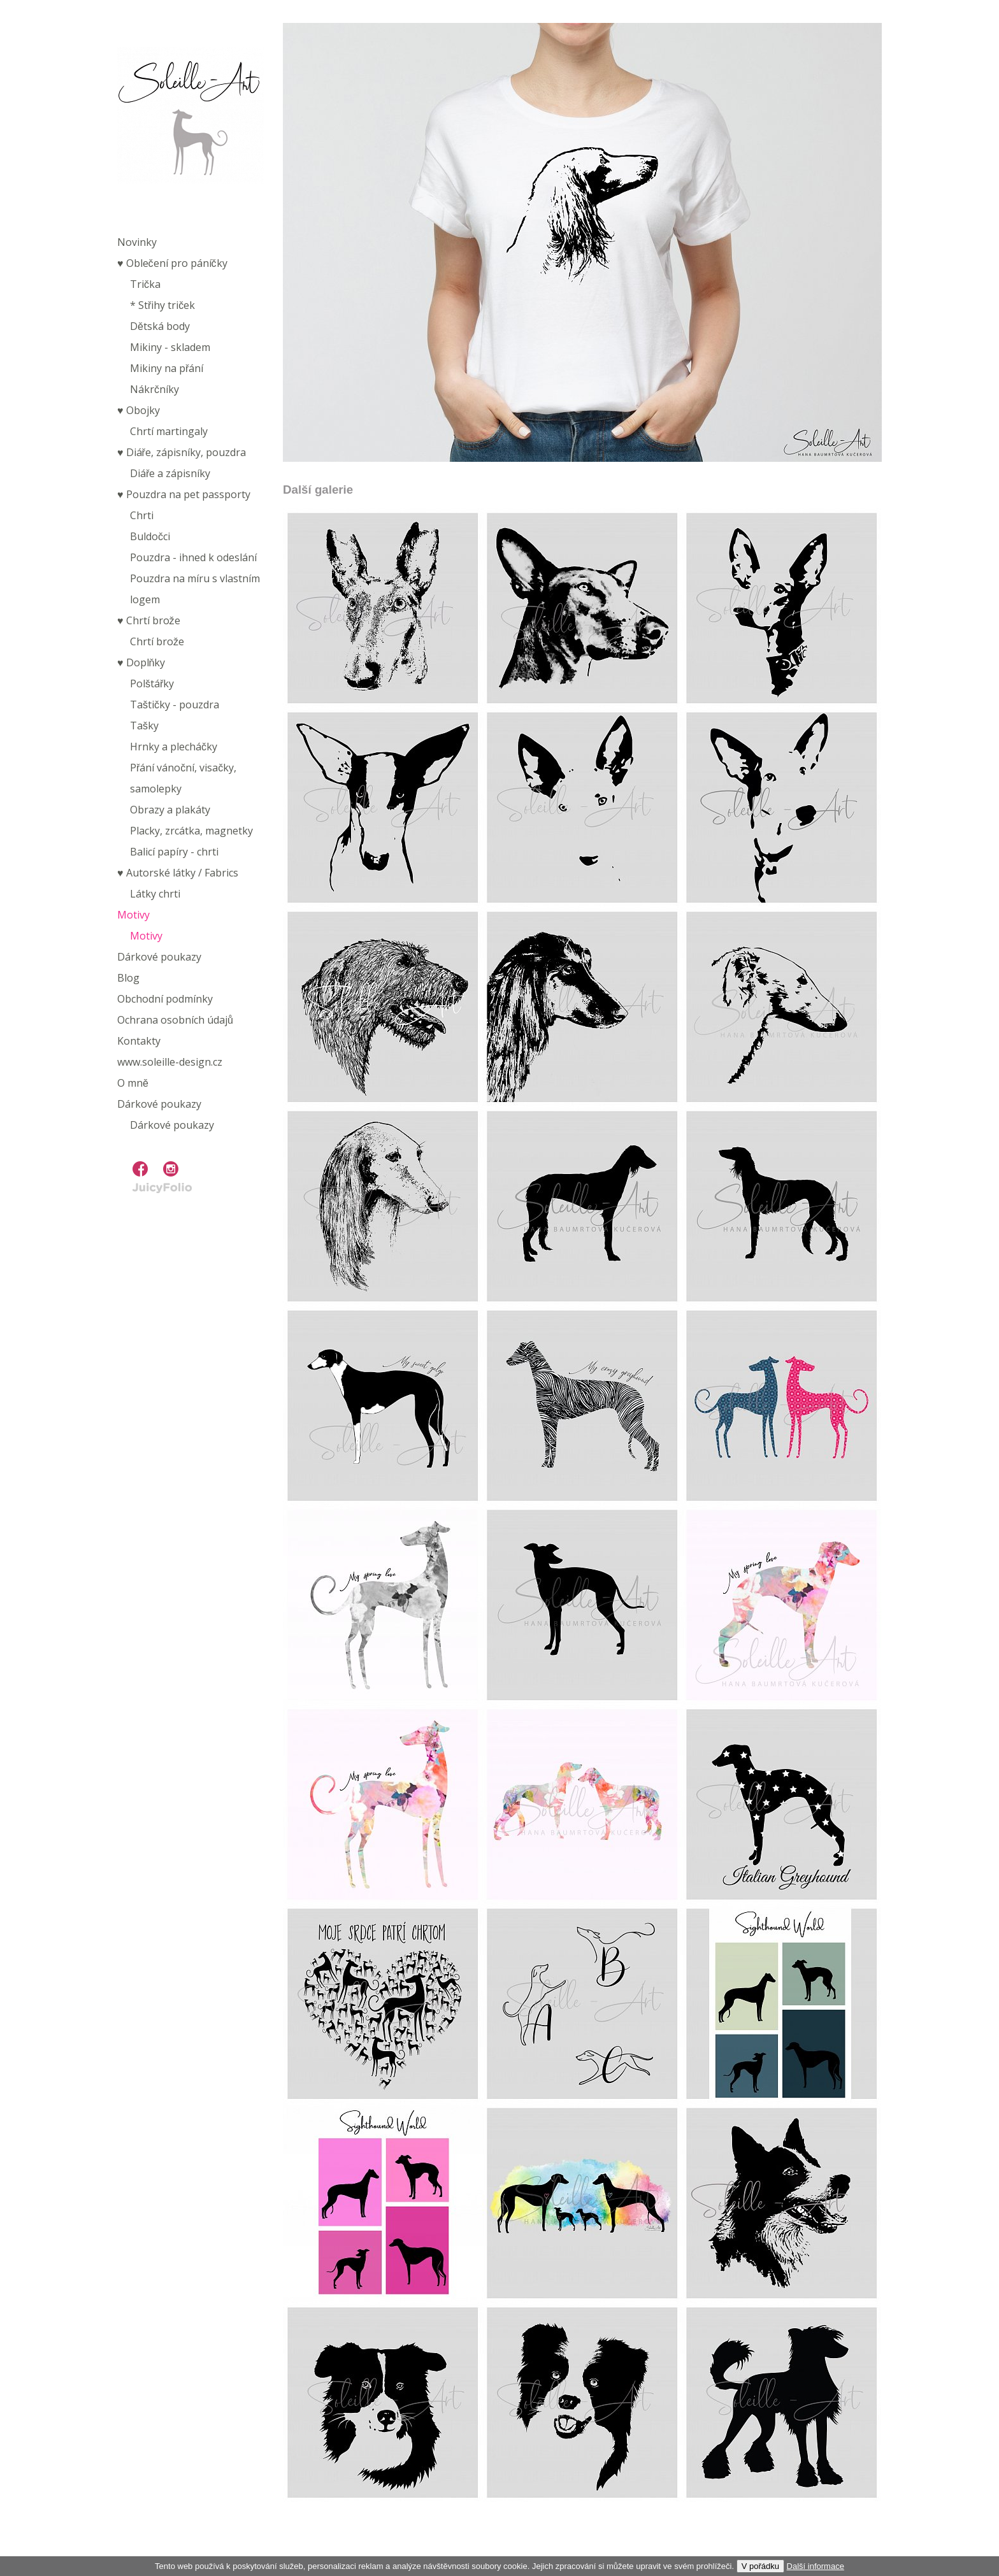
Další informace (815, 2566)
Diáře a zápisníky (170, 473)
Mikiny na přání (166, 368)
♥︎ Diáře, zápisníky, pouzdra (181, 452)
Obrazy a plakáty (170, 810)
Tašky (144, 726)
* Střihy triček (162, 305)
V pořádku (760, 2566)
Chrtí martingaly (169, 431)
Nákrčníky (154, 389)
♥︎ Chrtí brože (148, 620)
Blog (128, 978)
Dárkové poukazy (159, 957)
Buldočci (150, 536)
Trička (145, 284)
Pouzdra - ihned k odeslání (193, 557)
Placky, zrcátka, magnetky (191, 831)
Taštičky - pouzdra (174, 705)
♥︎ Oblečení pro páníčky (172, 263)
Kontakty (139, 1041)
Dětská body (160, 326)
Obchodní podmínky (165, 999)
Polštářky (152, 683)
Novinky (137, 242)
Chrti (142, 515)
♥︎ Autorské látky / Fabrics (177, 873)
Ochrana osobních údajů (175, 1020)
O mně (132, 1083)
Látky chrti (155, 894)
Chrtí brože (157, 641)
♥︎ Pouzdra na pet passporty (183, 494)
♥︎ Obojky (138, 410)
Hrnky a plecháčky (173, 747)
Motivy (133, 915)
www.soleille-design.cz (169, 1062)
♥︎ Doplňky (141, 662)
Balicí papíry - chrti (174, 852)
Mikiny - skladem (170, 347)
